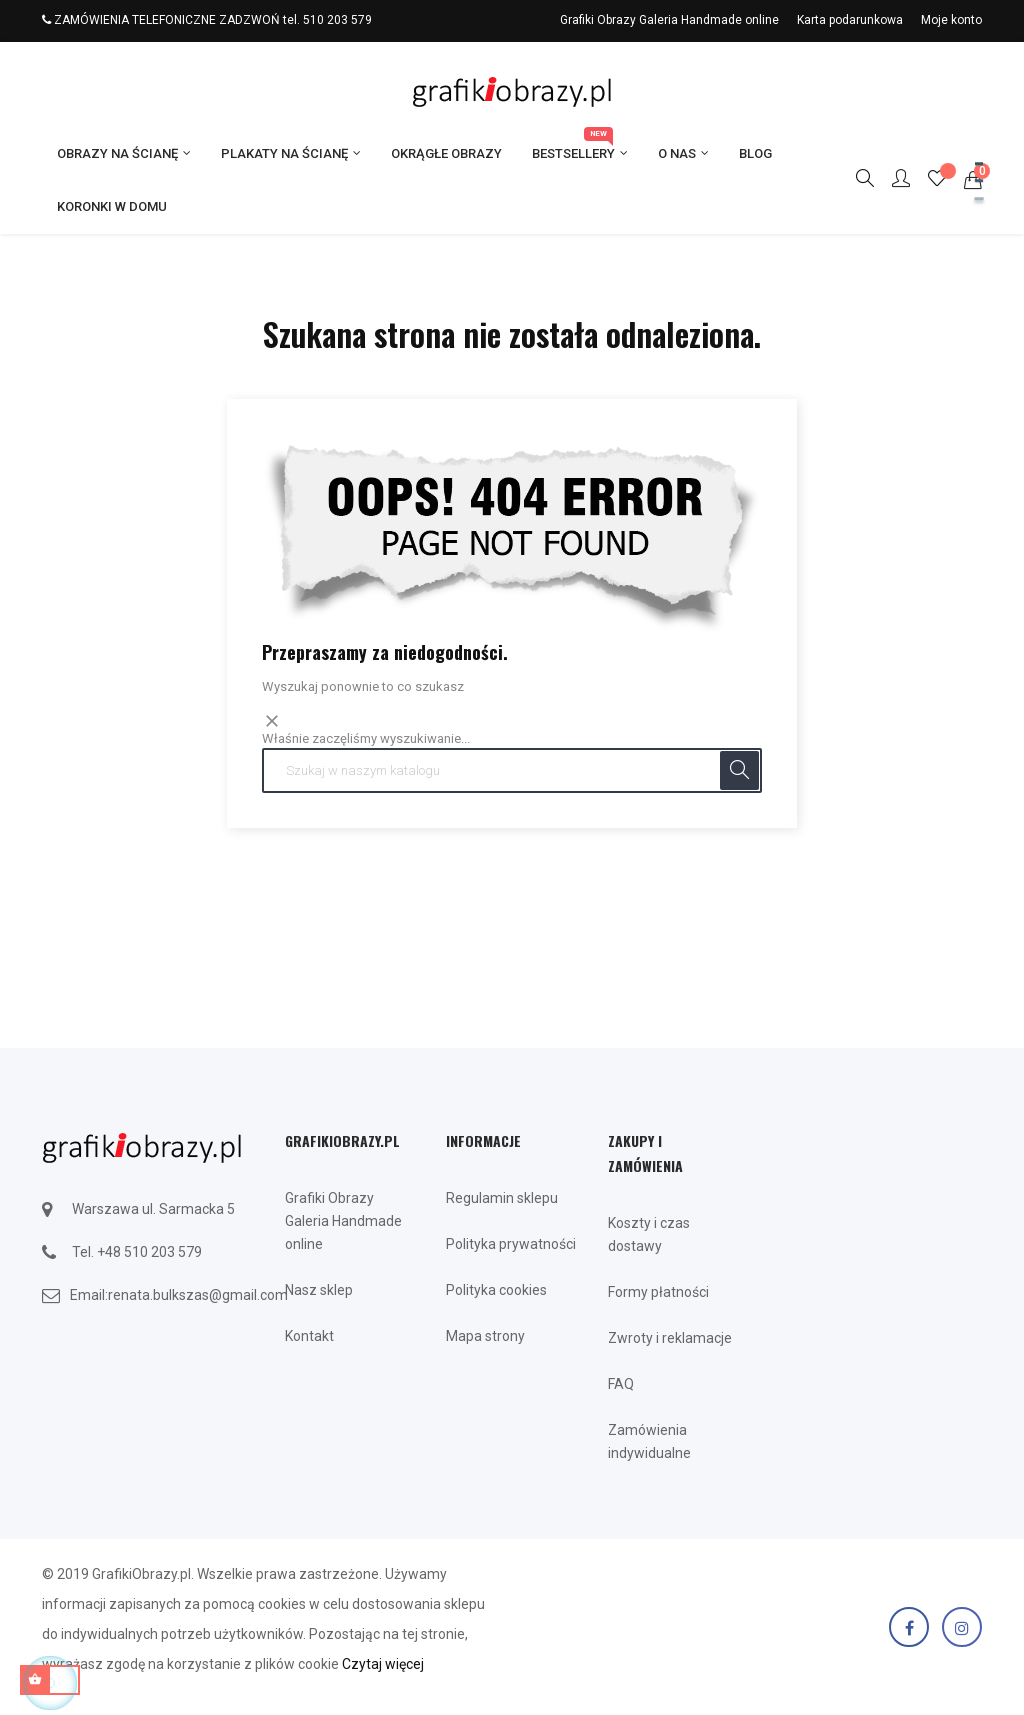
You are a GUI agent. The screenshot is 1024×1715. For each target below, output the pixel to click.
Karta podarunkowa (850, 20)
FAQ (621, 1384)
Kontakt (309, 1336)
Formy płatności (658, 1292)
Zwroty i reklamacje (670, 1338)
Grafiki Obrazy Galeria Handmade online (669, 20)
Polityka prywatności (511, 1244)
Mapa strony (485, 1336)
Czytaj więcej (383, 1664)
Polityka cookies (496, 1290)
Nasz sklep (319, 1290)
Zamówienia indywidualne (649, 1441)
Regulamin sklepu (502, 1198)
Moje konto (951, 20)
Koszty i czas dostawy (649, 1234)
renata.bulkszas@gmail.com (198, 1295)
